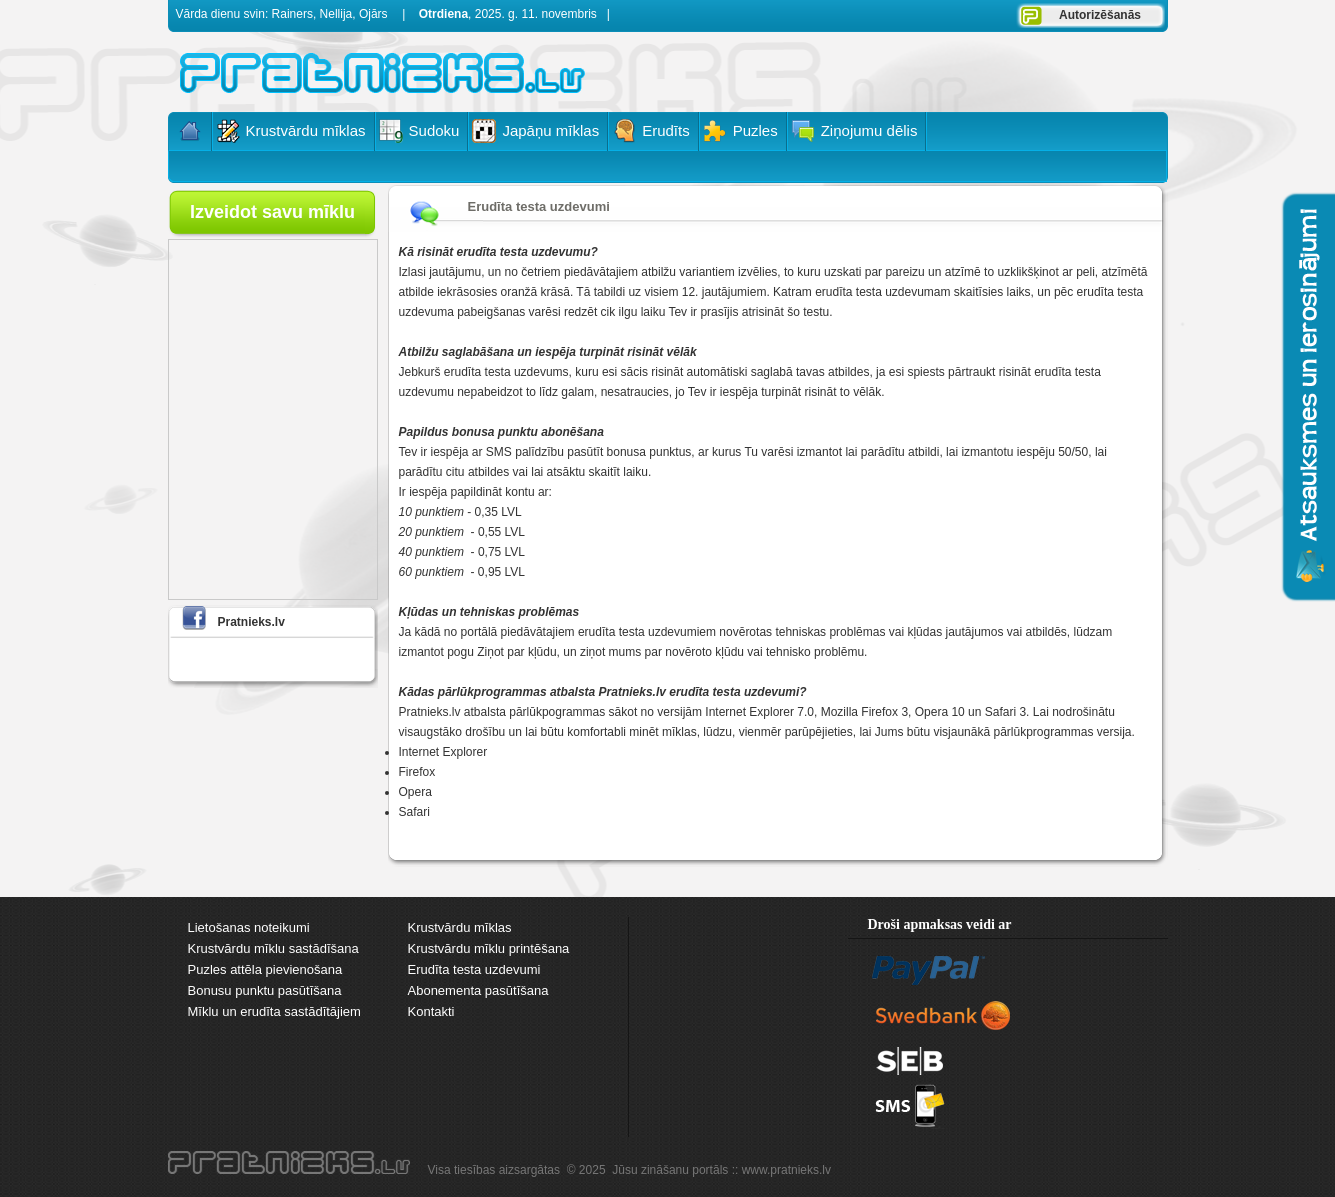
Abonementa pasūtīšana (478, 990)
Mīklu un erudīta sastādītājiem (274, 1011)
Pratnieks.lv (251, 622)
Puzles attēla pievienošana (265, 969)
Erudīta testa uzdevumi (474, 969)
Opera (415, 792)
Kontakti (431, 1011)
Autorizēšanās (1100, 15)
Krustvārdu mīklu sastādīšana (273, 948)
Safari (414, 812)
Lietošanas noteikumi (249, 927)
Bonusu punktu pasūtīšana (265, 990)
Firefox (417, 772)
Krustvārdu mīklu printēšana (489, 948)
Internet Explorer (443, 752)
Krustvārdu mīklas (460, 927)
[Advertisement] (929, 70)
